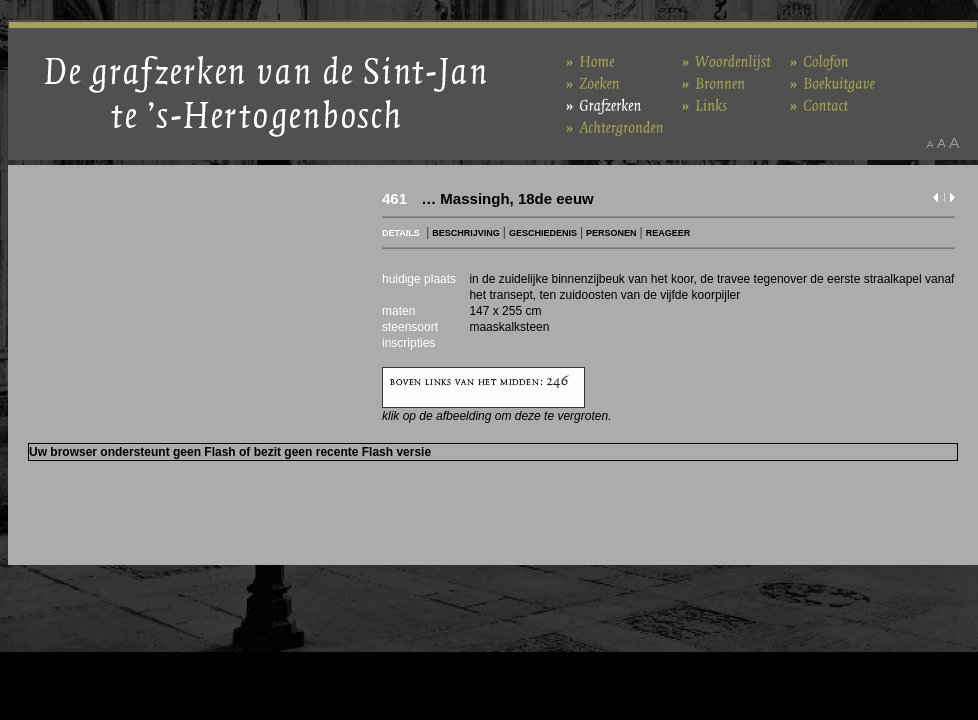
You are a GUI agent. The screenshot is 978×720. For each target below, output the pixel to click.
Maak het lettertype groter (954, 143)
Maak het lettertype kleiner (929, 143)
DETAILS (401, 233)
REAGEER (668, 233)
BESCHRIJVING (466, 233)
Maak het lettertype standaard (941, 143)
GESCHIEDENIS (543, 233)
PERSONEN (611, 233)
